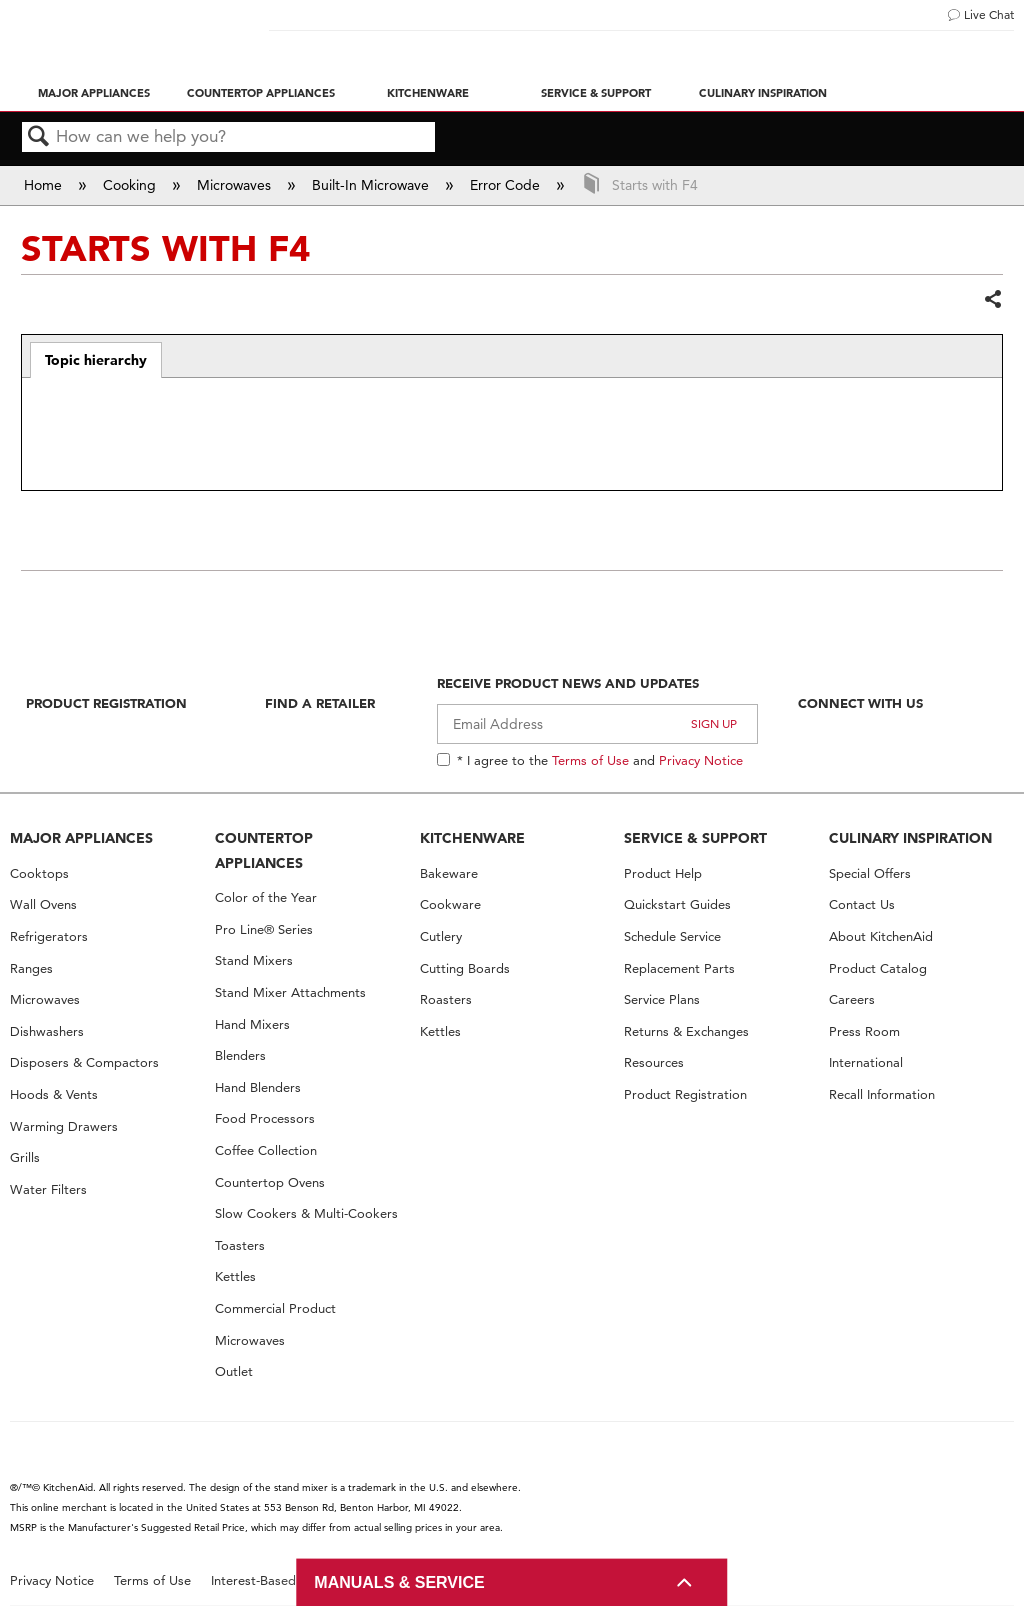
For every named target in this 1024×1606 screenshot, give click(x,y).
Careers (852, 999)
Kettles (235, 1276)
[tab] (96, 360)
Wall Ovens (43, 904)
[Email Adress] (597, 724)
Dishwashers (47, 1031)
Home (45, 185)
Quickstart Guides (677, 904)
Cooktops (39, 873)
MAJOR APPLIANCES (81, 838)
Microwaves (236, 185)
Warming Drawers (64, 1126)
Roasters (446, 999)
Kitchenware (428, 93)
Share (992, 300)
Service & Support (596, 93)
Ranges (31, 968)
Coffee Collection (266, 1150)
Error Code (507, 185)
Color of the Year (266, 897)
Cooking (131, 185)
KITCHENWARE (472, 838)
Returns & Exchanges (686, 1031)
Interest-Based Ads (267, 1580)
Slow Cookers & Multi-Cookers (306, 1213)
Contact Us (862, 904)
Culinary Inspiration (763, 93)
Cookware (450, 904)
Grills (25, 1157)
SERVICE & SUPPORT (695, 838)
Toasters (240, 1245)
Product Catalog (878, 968)
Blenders (240, 1055)
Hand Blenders (258, 1087)
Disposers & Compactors (84, 1062)
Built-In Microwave (372, 185)
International (866, 1062)
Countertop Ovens (270, 1182)
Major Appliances (94, 93)
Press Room (864, 1031)
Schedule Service (672, 936)
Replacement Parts (679, 968)
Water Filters (48, 1189)
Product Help (663, 873)
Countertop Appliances (261, 93)
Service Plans (662, 999)
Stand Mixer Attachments (290, 992)
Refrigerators (49, 936)
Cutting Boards (465, 968)
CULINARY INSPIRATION (910, 838)
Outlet (234, 1371)
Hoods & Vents (54, 1094)
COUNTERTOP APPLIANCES (264, 850)
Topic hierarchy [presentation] (96, 360)
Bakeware (449, 873)
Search (39, 137)
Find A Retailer (320, 703)
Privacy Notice (701, 760)
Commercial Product (275, 1308)
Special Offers (870, 873)
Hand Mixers (252, 1024)
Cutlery (441, 936)
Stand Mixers (254, 960)
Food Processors (265, 1118)
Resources (654, 1062)
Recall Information (882, 1094)
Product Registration (106, 703)
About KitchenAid (881, 936)
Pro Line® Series (264, 929)
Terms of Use (590, 760)
